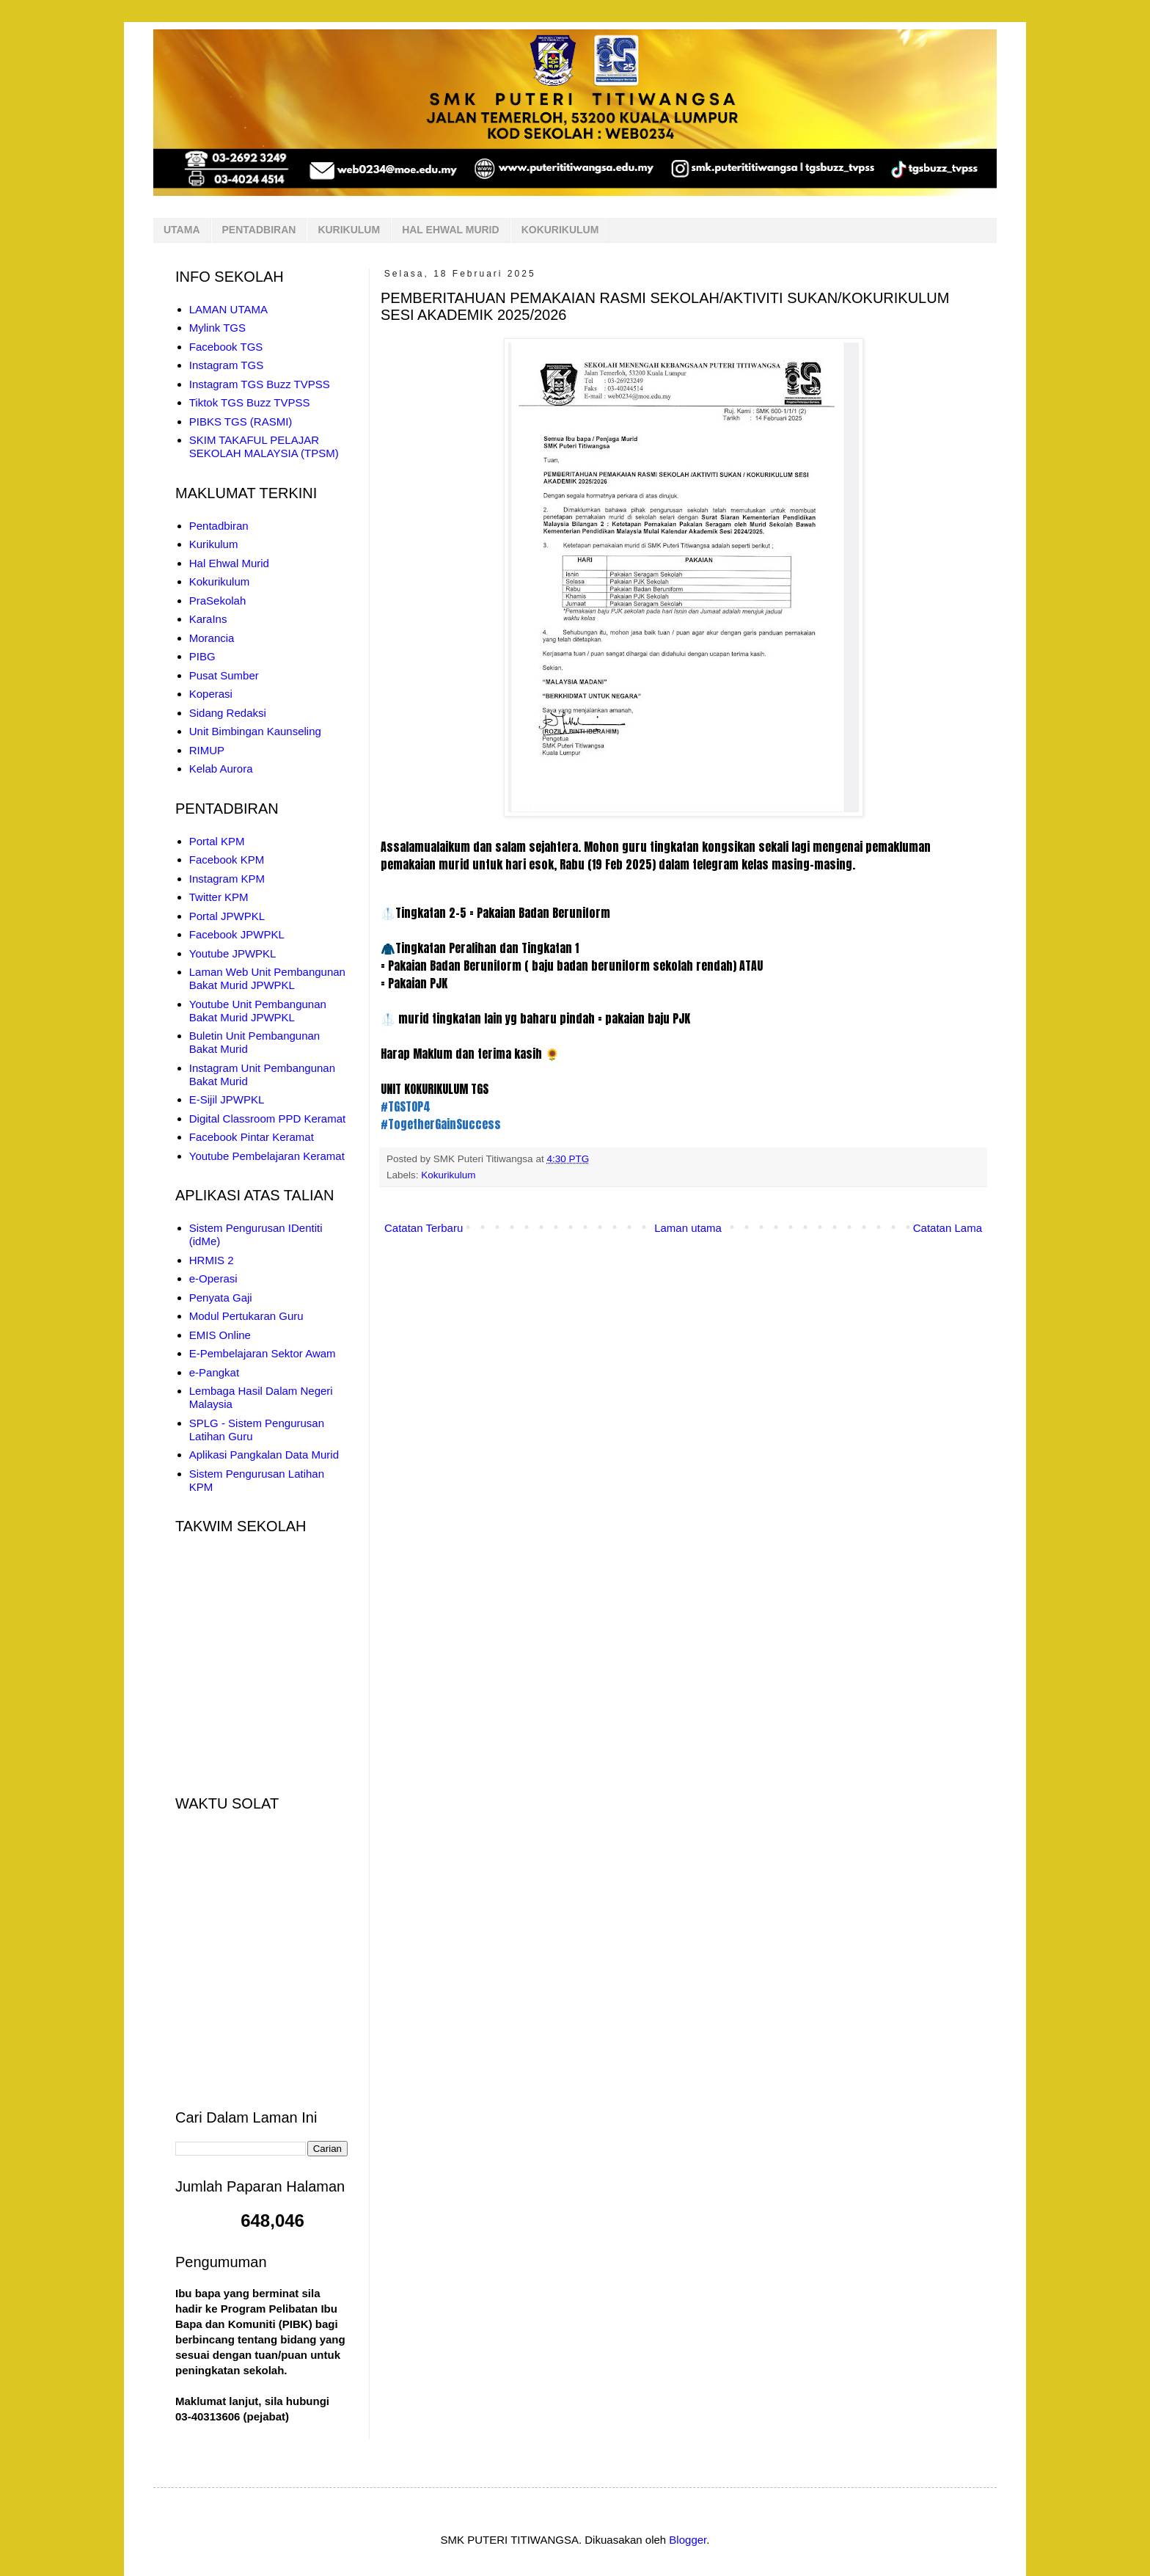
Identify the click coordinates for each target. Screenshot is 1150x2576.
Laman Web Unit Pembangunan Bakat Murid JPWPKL (267, 978)
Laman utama (688, 1228)
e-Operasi (213, 1278)
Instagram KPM (227, 878)
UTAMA (182, 230)
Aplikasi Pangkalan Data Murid (264, 1454)
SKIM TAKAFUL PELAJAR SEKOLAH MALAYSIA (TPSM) (264, 446)
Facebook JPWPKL (237, 934)
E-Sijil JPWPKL (227, 1099)
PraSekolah (217, 600)
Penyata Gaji (220, 1297)
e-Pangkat (214, 1372)
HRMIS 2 (211, 1260)
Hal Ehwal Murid (229, 563)
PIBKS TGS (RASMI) (241, 421)
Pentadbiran (219, 525)
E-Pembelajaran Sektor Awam (262, 1353)
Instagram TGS (226, 365)
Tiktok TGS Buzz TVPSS (249, 402)
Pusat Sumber (224, 675)
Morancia (212, 638)
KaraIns (208, 619)
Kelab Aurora (221, 768)
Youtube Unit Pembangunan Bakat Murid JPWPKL (257, 1011)
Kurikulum (213, 544)
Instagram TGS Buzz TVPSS (259, 384)
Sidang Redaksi (227, 713)
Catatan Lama (947, 1228)
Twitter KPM (219, 897)
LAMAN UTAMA (228, 309)
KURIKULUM (349, 230)
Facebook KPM (227, 859)
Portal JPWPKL (227, 916)
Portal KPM (217, 841)
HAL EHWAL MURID (450, 230)
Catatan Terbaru (423, 1228)
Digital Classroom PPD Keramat (267, 1118)
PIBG (202, 656)
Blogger (687, 2539)
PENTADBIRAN (259, 230)
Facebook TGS (226, 346)
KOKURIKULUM (560, 230)
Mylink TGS (217, 327)
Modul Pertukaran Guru (246, 1316)
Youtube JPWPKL (232, 953)
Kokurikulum (448, 1175)
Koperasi (210, 693)
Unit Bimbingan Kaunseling (255, 731)
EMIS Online (220, 1335)
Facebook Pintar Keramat (251, 1137)
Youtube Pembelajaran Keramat (267, 1156)
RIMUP (206, 750)
